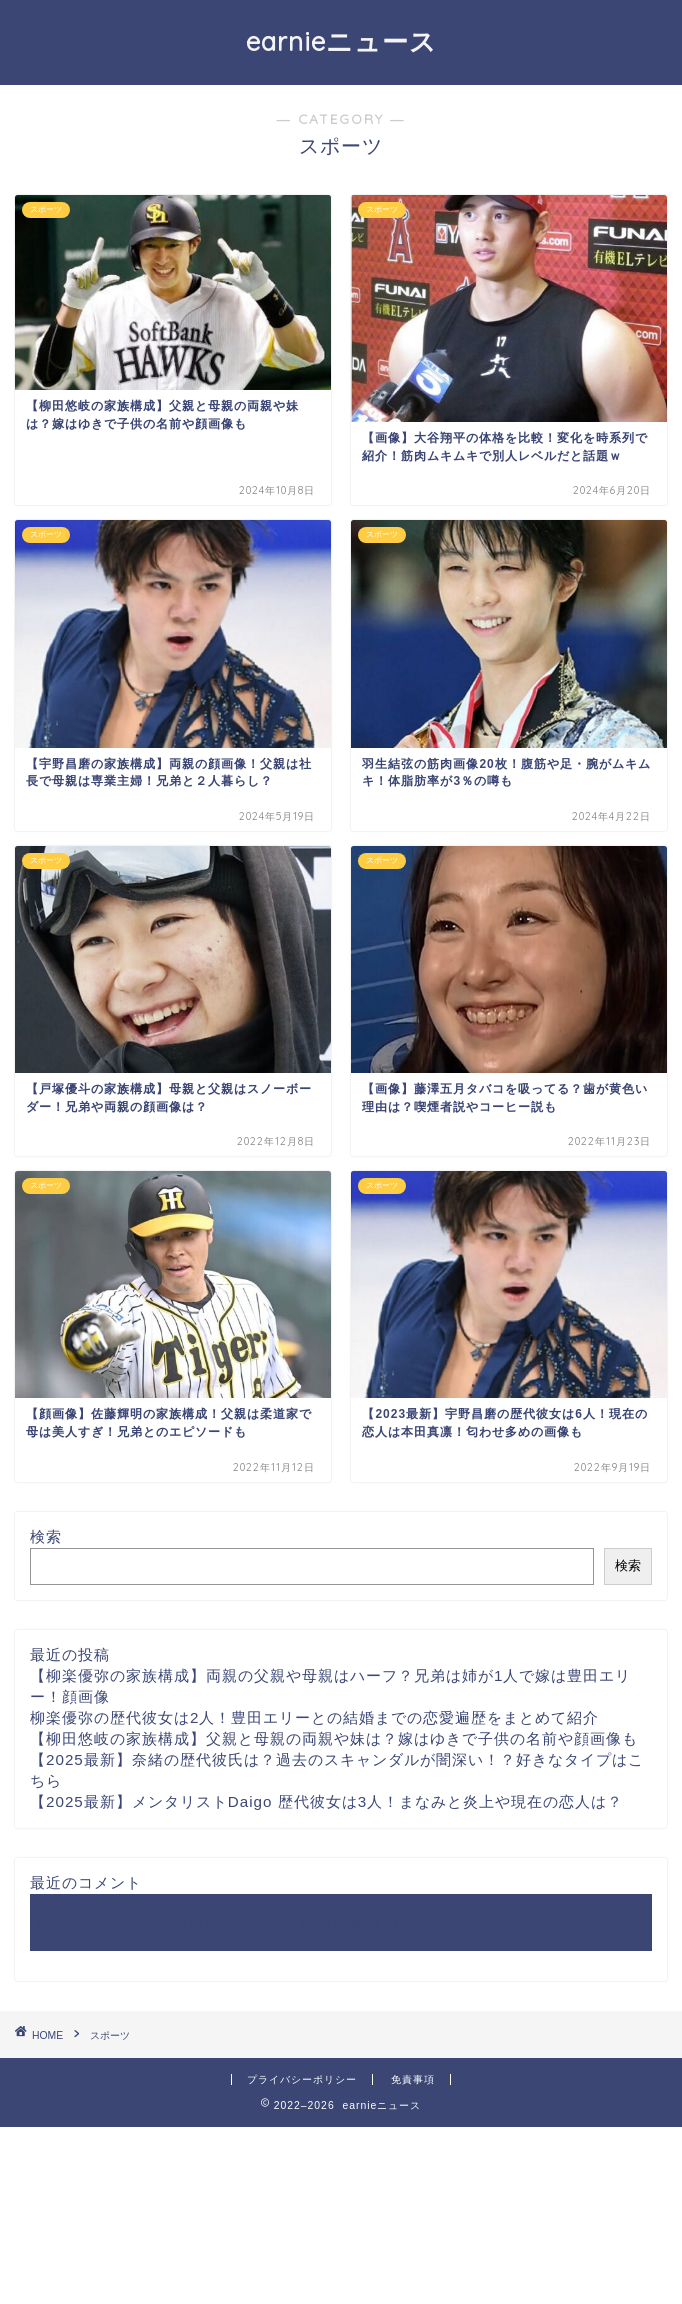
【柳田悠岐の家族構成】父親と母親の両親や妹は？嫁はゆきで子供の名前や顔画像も (334, 1738)
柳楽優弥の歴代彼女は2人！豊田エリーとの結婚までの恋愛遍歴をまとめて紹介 (314, 1717)
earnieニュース (341, 41)
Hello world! (75, 1922)
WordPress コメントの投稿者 (256, 1922)
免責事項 (413, 2079)
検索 (46, 1536)
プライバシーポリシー (302, 2079)
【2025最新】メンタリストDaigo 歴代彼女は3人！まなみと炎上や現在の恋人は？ (326, 1801)
